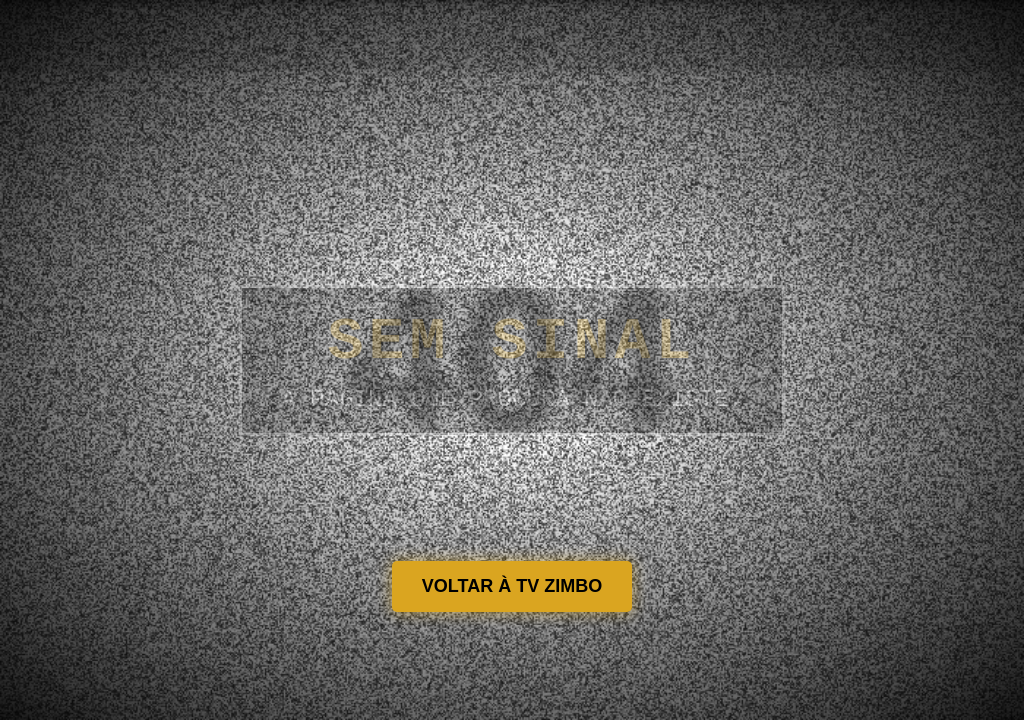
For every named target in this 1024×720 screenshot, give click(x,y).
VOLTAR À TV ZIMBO (512, 586)
